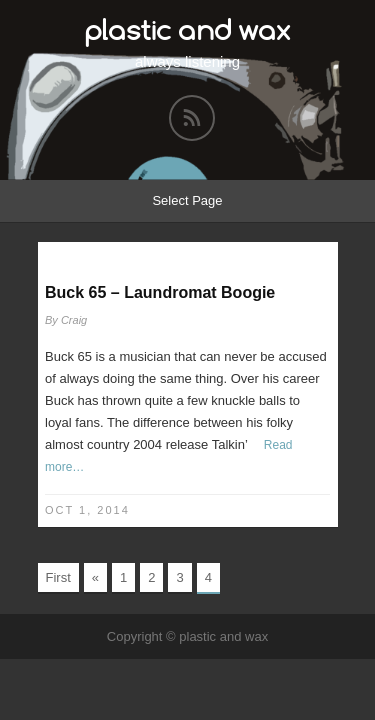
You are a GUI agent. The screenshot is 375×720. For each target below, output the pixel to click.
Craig (74, 320)
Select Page (187, 200)
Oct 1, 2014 (87, 510)
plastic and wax (188, 29)
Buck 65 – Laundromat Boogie (160, 292)
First (58, 577)
